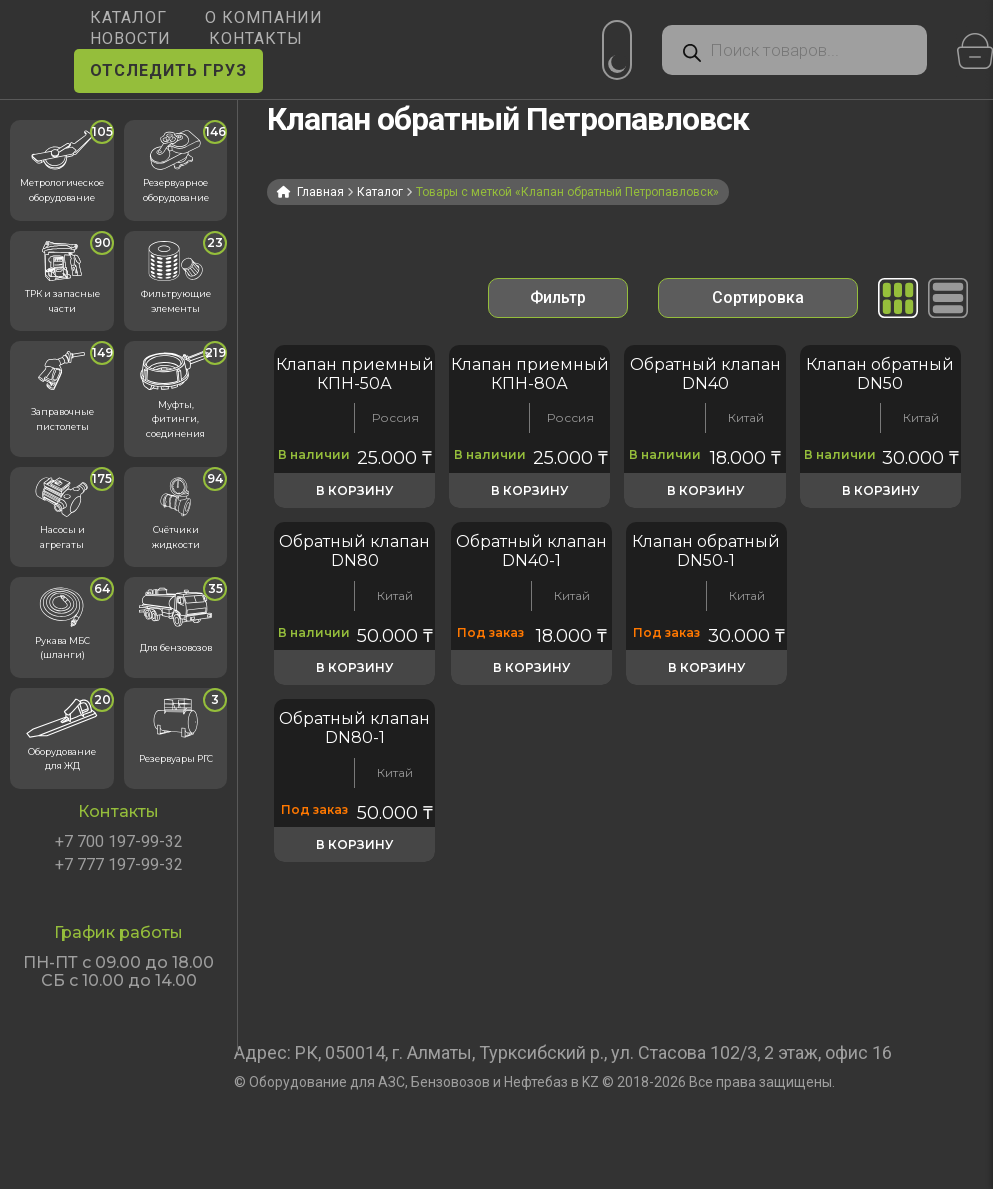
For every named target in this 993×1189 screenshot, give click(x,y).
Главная (320, 192)
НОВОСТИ (130, 38)
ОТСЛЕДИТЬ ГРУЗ (168, 70)
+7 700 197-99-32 (119, 842)
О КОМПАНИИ (264, 17)
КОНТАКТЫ (256, 38)
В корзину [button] (354, 490)
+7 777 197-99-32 (119, 865)
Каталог (380, 192)
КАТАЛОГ (128, 17)
